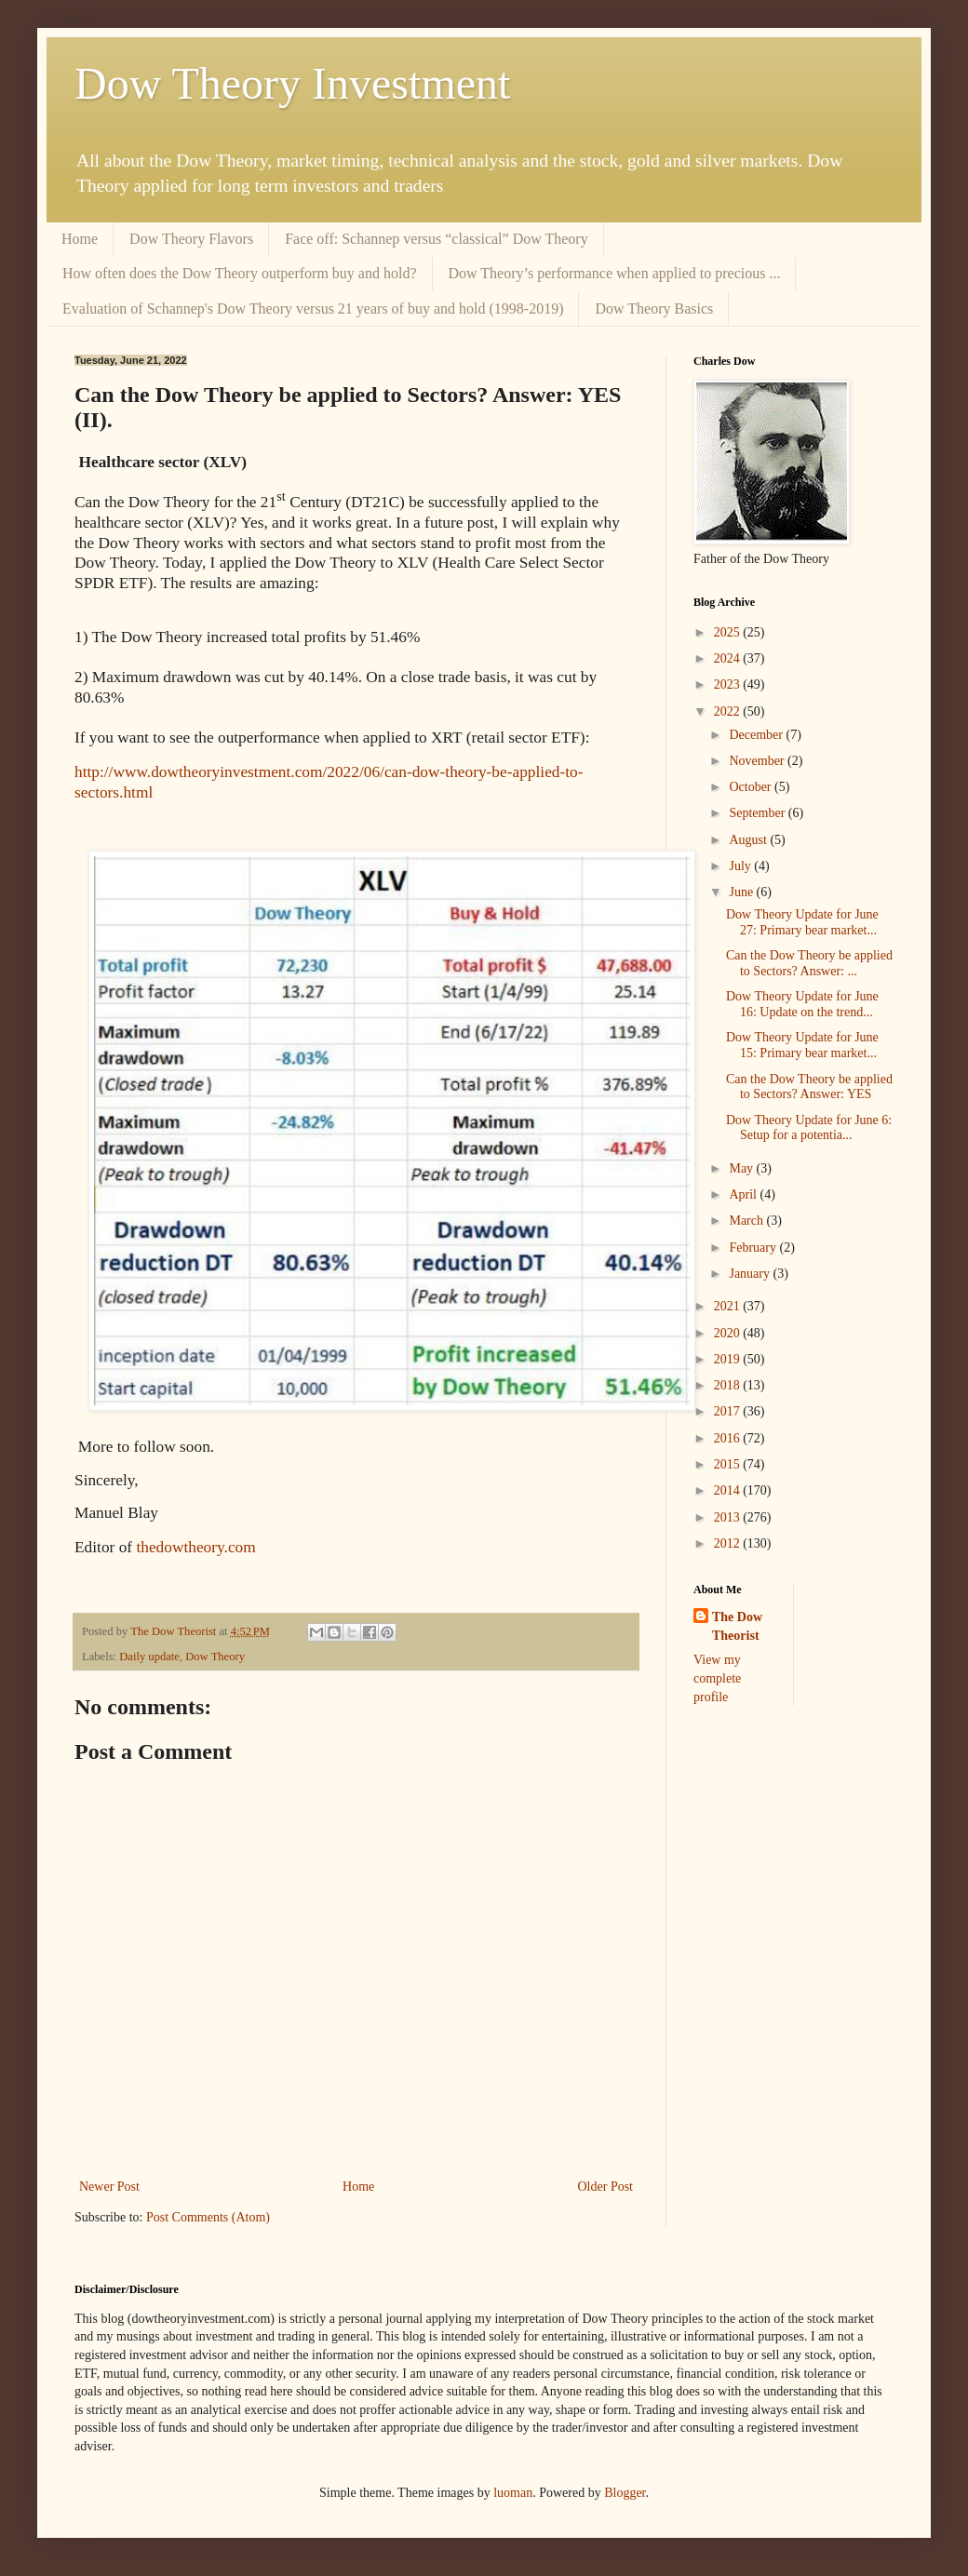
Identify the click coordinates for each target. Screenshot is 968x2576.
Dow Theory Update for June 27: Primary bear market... (802, 922)
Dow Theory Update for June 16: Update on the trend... (802, 1004)
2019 (729, 1359)
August (749, 840)
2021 (729, 1306)
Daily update (149, 1656)
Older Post (606, 2187)
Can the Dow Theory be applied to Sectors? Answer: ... (809, 963)
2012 (729, 1543)
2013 (729, 1517)
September (758, 813)
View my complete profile (717, 1678)
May (742, 1168)
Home (79, 239)
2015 (729, 1464)
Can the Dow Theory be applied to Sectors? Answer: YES (809, 1087)
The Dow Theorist (737, 1626)
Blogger (624, 2493)
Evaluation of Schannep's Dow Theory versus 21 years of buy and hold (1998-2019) (312, 308)
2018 (729, 1385)
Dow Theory (215, 1656)
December (757, 735)
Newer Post (109, 2187)
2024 (729, 658)
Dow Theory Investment (292, 83)
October (751, 787)
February (754, 1247)
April (744, 1194)
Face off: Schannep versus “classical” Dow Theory (436, 239)
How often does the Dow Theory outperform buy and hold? (239, 273)
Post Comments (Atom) (208, 2217)
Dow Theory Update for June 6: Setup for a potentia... (809, 1128)
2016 (729, 1438)
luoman (512, 2493)
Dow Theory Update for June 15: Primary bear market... (802, 1045)
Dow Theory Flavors (191, 239)
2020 (729, 1333)
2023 (729, 684)
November (758, 761)
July (741, 866)
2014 (729, 1490)
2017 (729, 1411)
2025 (729, 632)
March (747, 1221)
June (742, 892)
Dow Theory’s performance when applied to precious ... (615, 273)
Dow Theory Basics (654, 308)
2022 (729, 711)
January (751, 1274)
